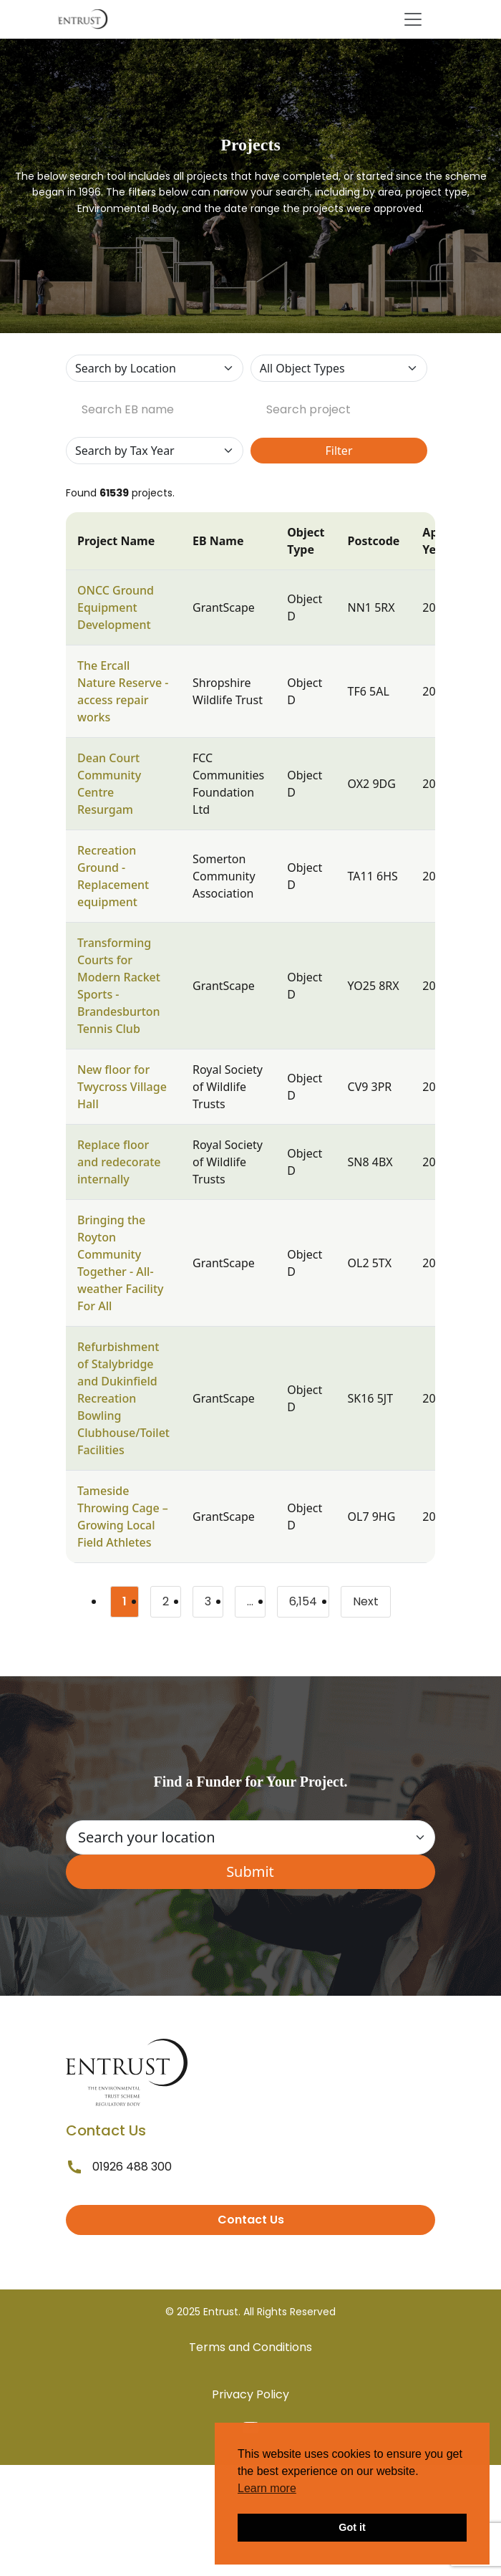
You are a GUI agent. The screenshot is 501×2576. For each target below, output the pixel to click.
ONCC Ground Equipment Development (115, 607)
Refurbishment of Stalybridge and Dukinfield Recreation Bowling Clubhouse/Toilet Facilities (123, 1398)
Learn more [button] (267, 2488)
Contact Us (251, 2219)
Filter (339, 450)
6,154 (309, 1604)
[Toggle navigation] (413, 19)
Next (366, 1601)
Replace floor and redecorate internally (119, 1162)
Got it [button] (352, 2527)
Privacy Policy (250, 2394)
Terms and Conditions (250, 2347)
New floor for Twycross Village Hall (122, 1087)
